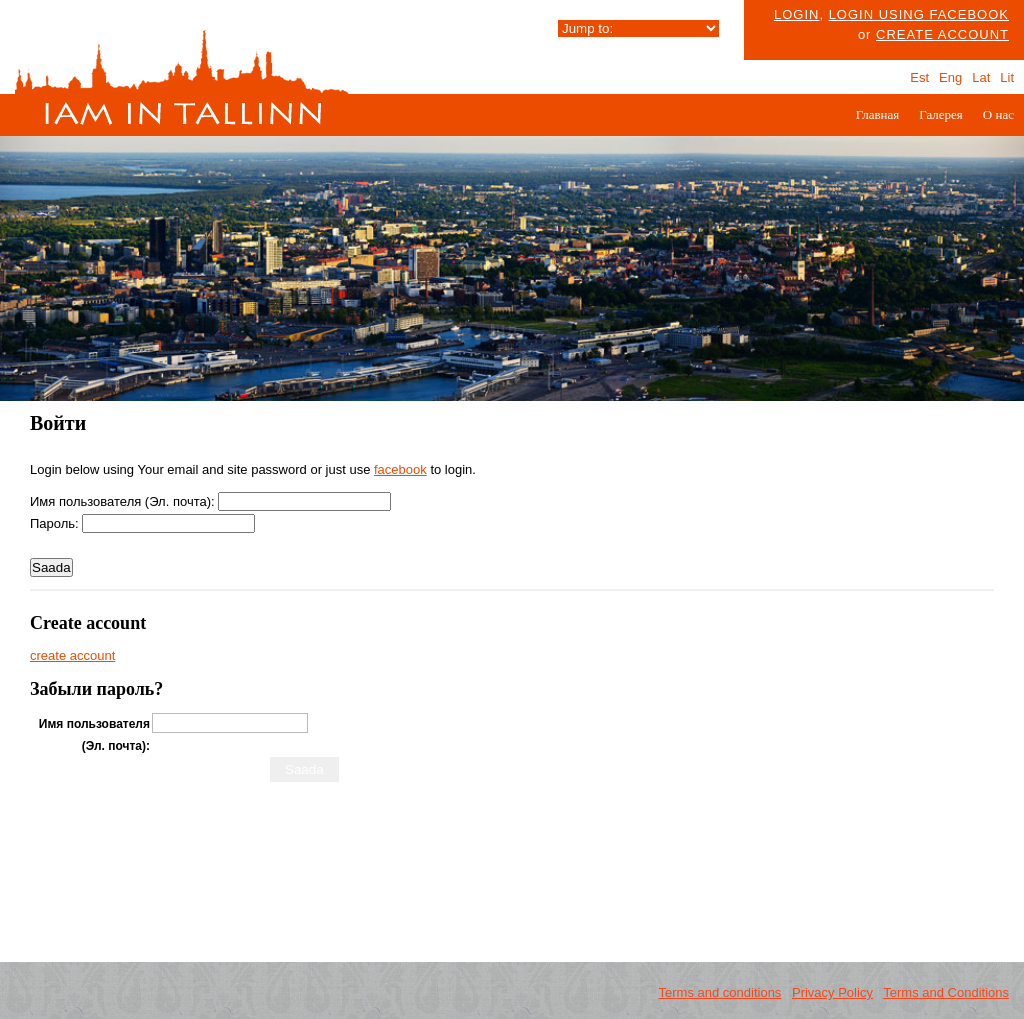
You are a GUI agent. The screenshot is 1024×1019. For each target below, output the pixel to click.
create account (942, 34)
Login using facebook (919, 14)
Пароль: (54, 523)
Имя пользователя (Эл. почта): (122, 501)
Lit (1007, 77)
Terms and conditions (720, 992)
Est (919, 77)
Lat (981, 77)
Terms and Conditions (946, 992)
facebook (400, 469)
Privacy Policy (832, 992)
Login (796, 14)
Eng (950, 77)
